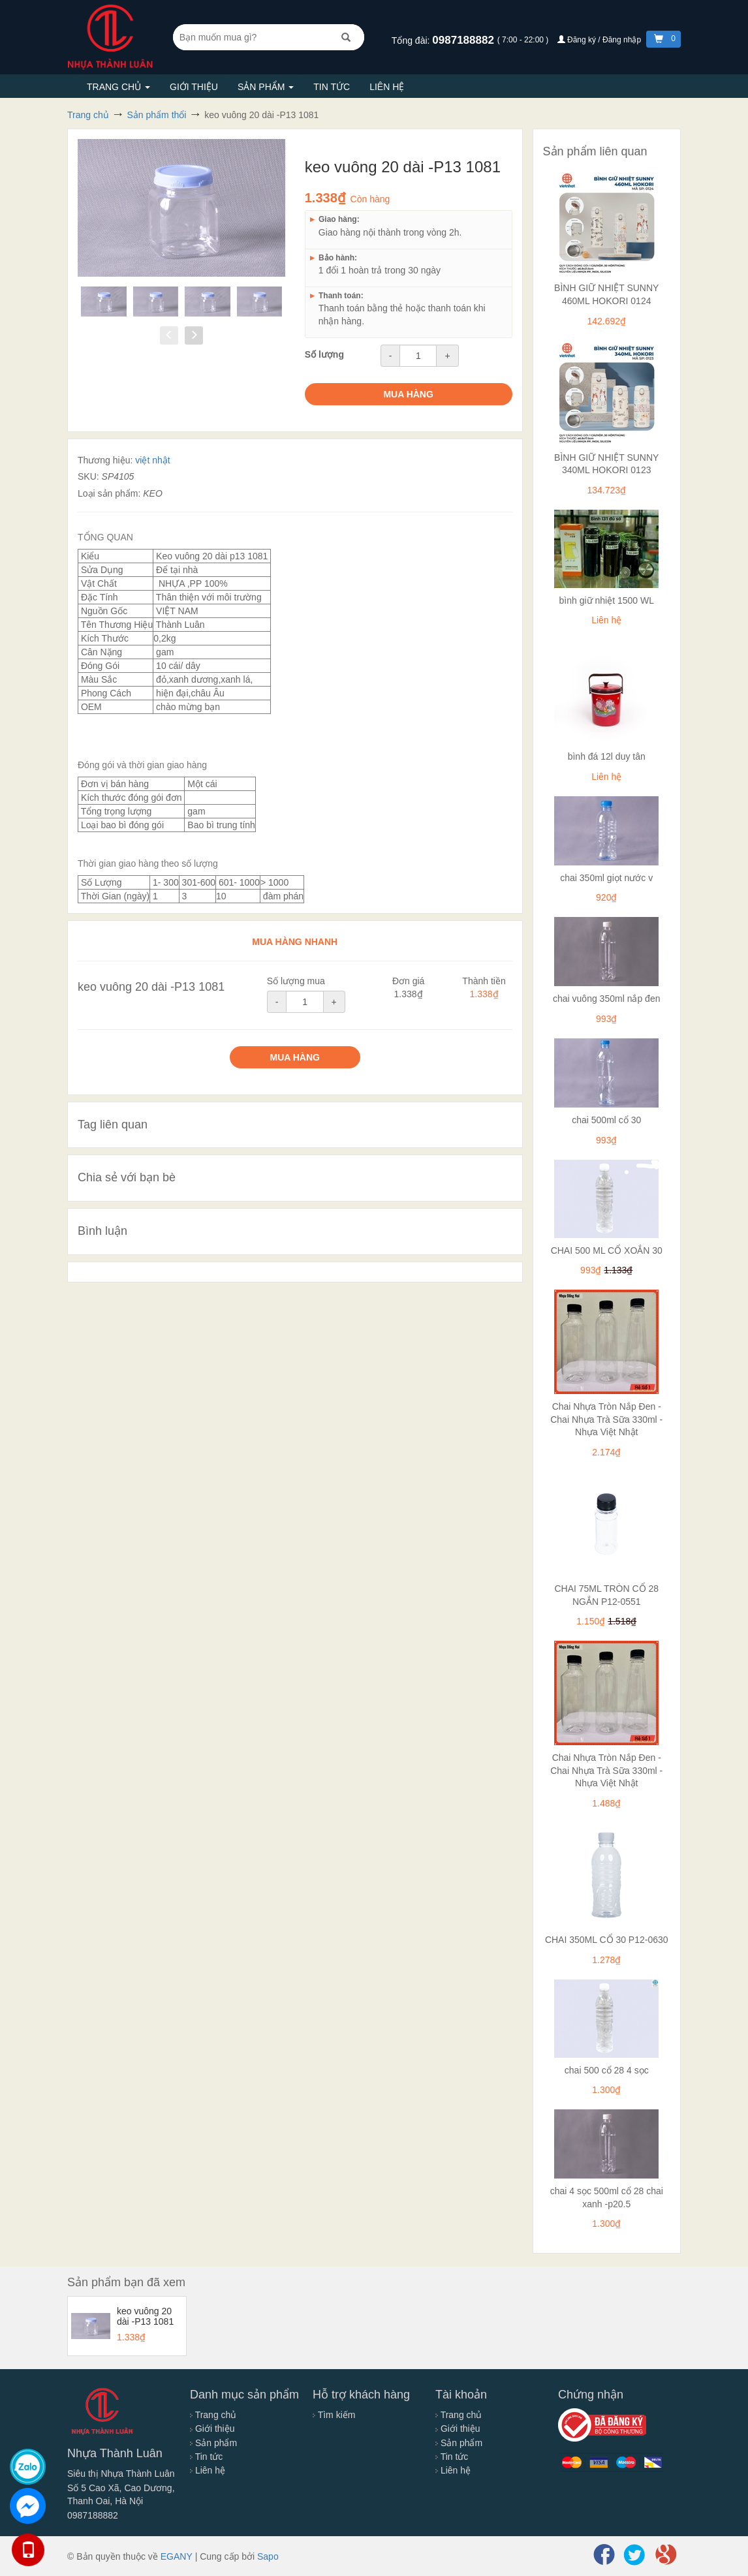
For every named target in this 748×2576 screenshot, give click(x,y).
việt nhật (152, 460)
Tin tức (331, 87)
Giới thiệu (194, 87)
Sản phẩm (266, 87)
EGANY (177, 2556)
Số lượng (324, 354)
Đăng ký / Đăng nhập (600, 39)
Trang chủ (118, 87)
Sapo (268, 2556)
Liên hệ (386, 87)
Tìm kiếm (334, 2415)
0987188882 (464, 40)
